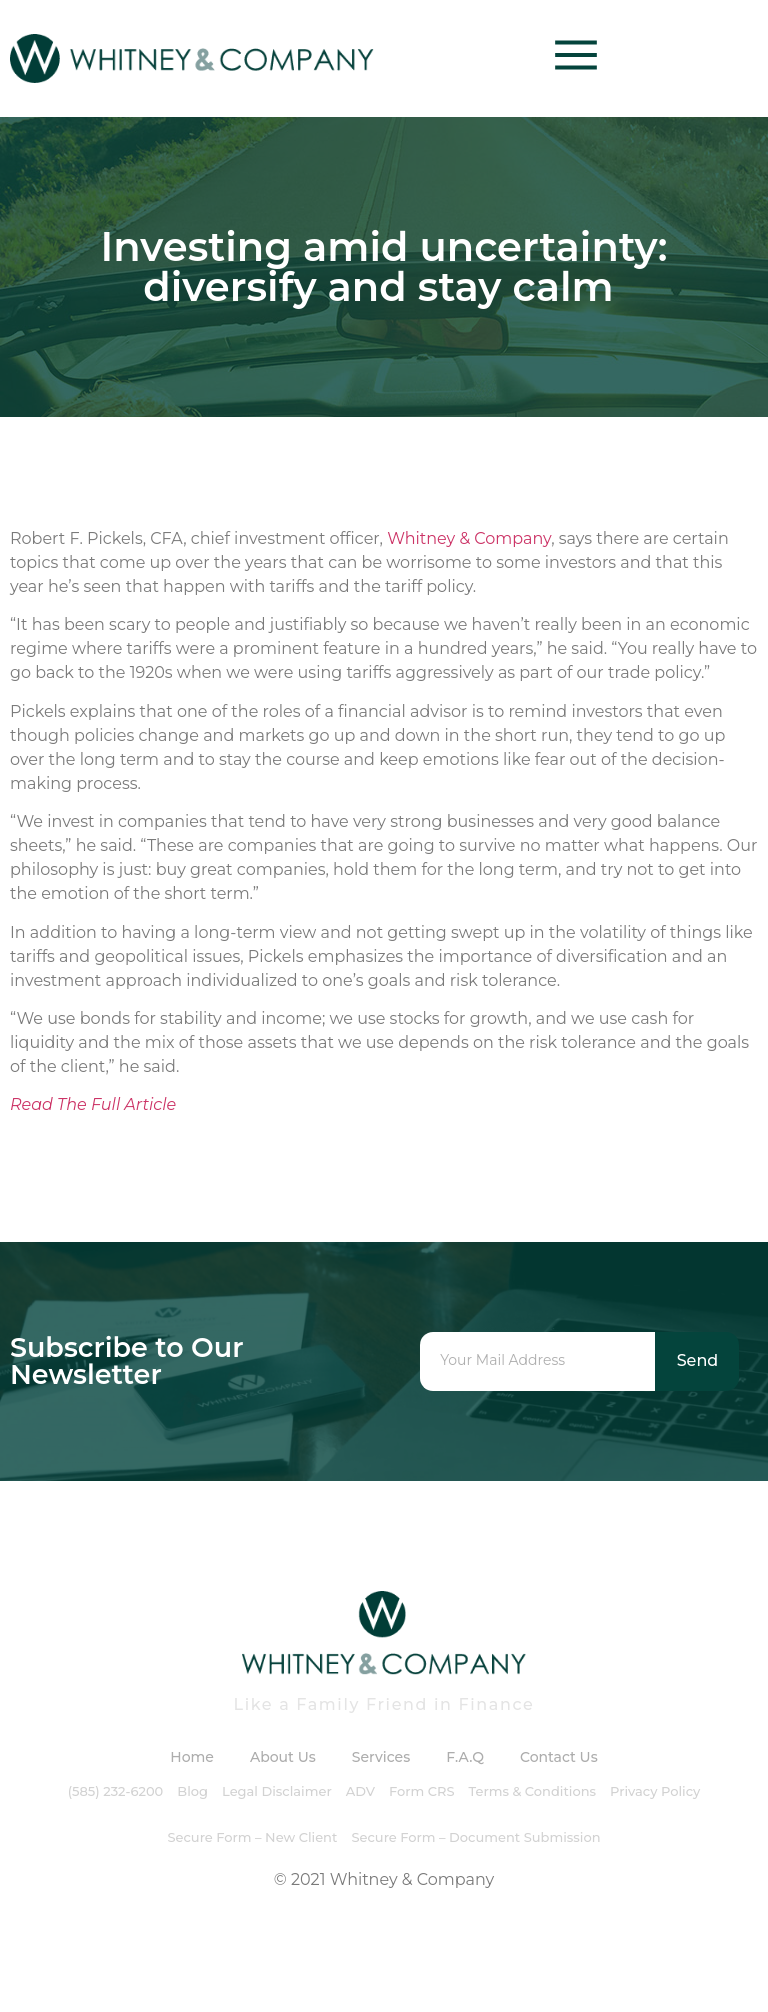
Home (192, 1757)
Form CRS (422, 1791)
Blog (192, 1791)
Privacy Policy (655, 1791)
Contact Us (559, 1757)
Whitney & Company (469, 538)
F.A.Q (465, 1757)
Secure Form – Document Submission (475, 1837)
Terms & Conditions (532, 1791)
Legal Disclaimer (277, 1791)
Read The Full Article (93, 1104)
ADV (360, 1791)
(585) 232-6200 (116, 1791)
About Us (283, 1757)
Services (381, 1757)
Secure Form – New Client (252, 1837)
